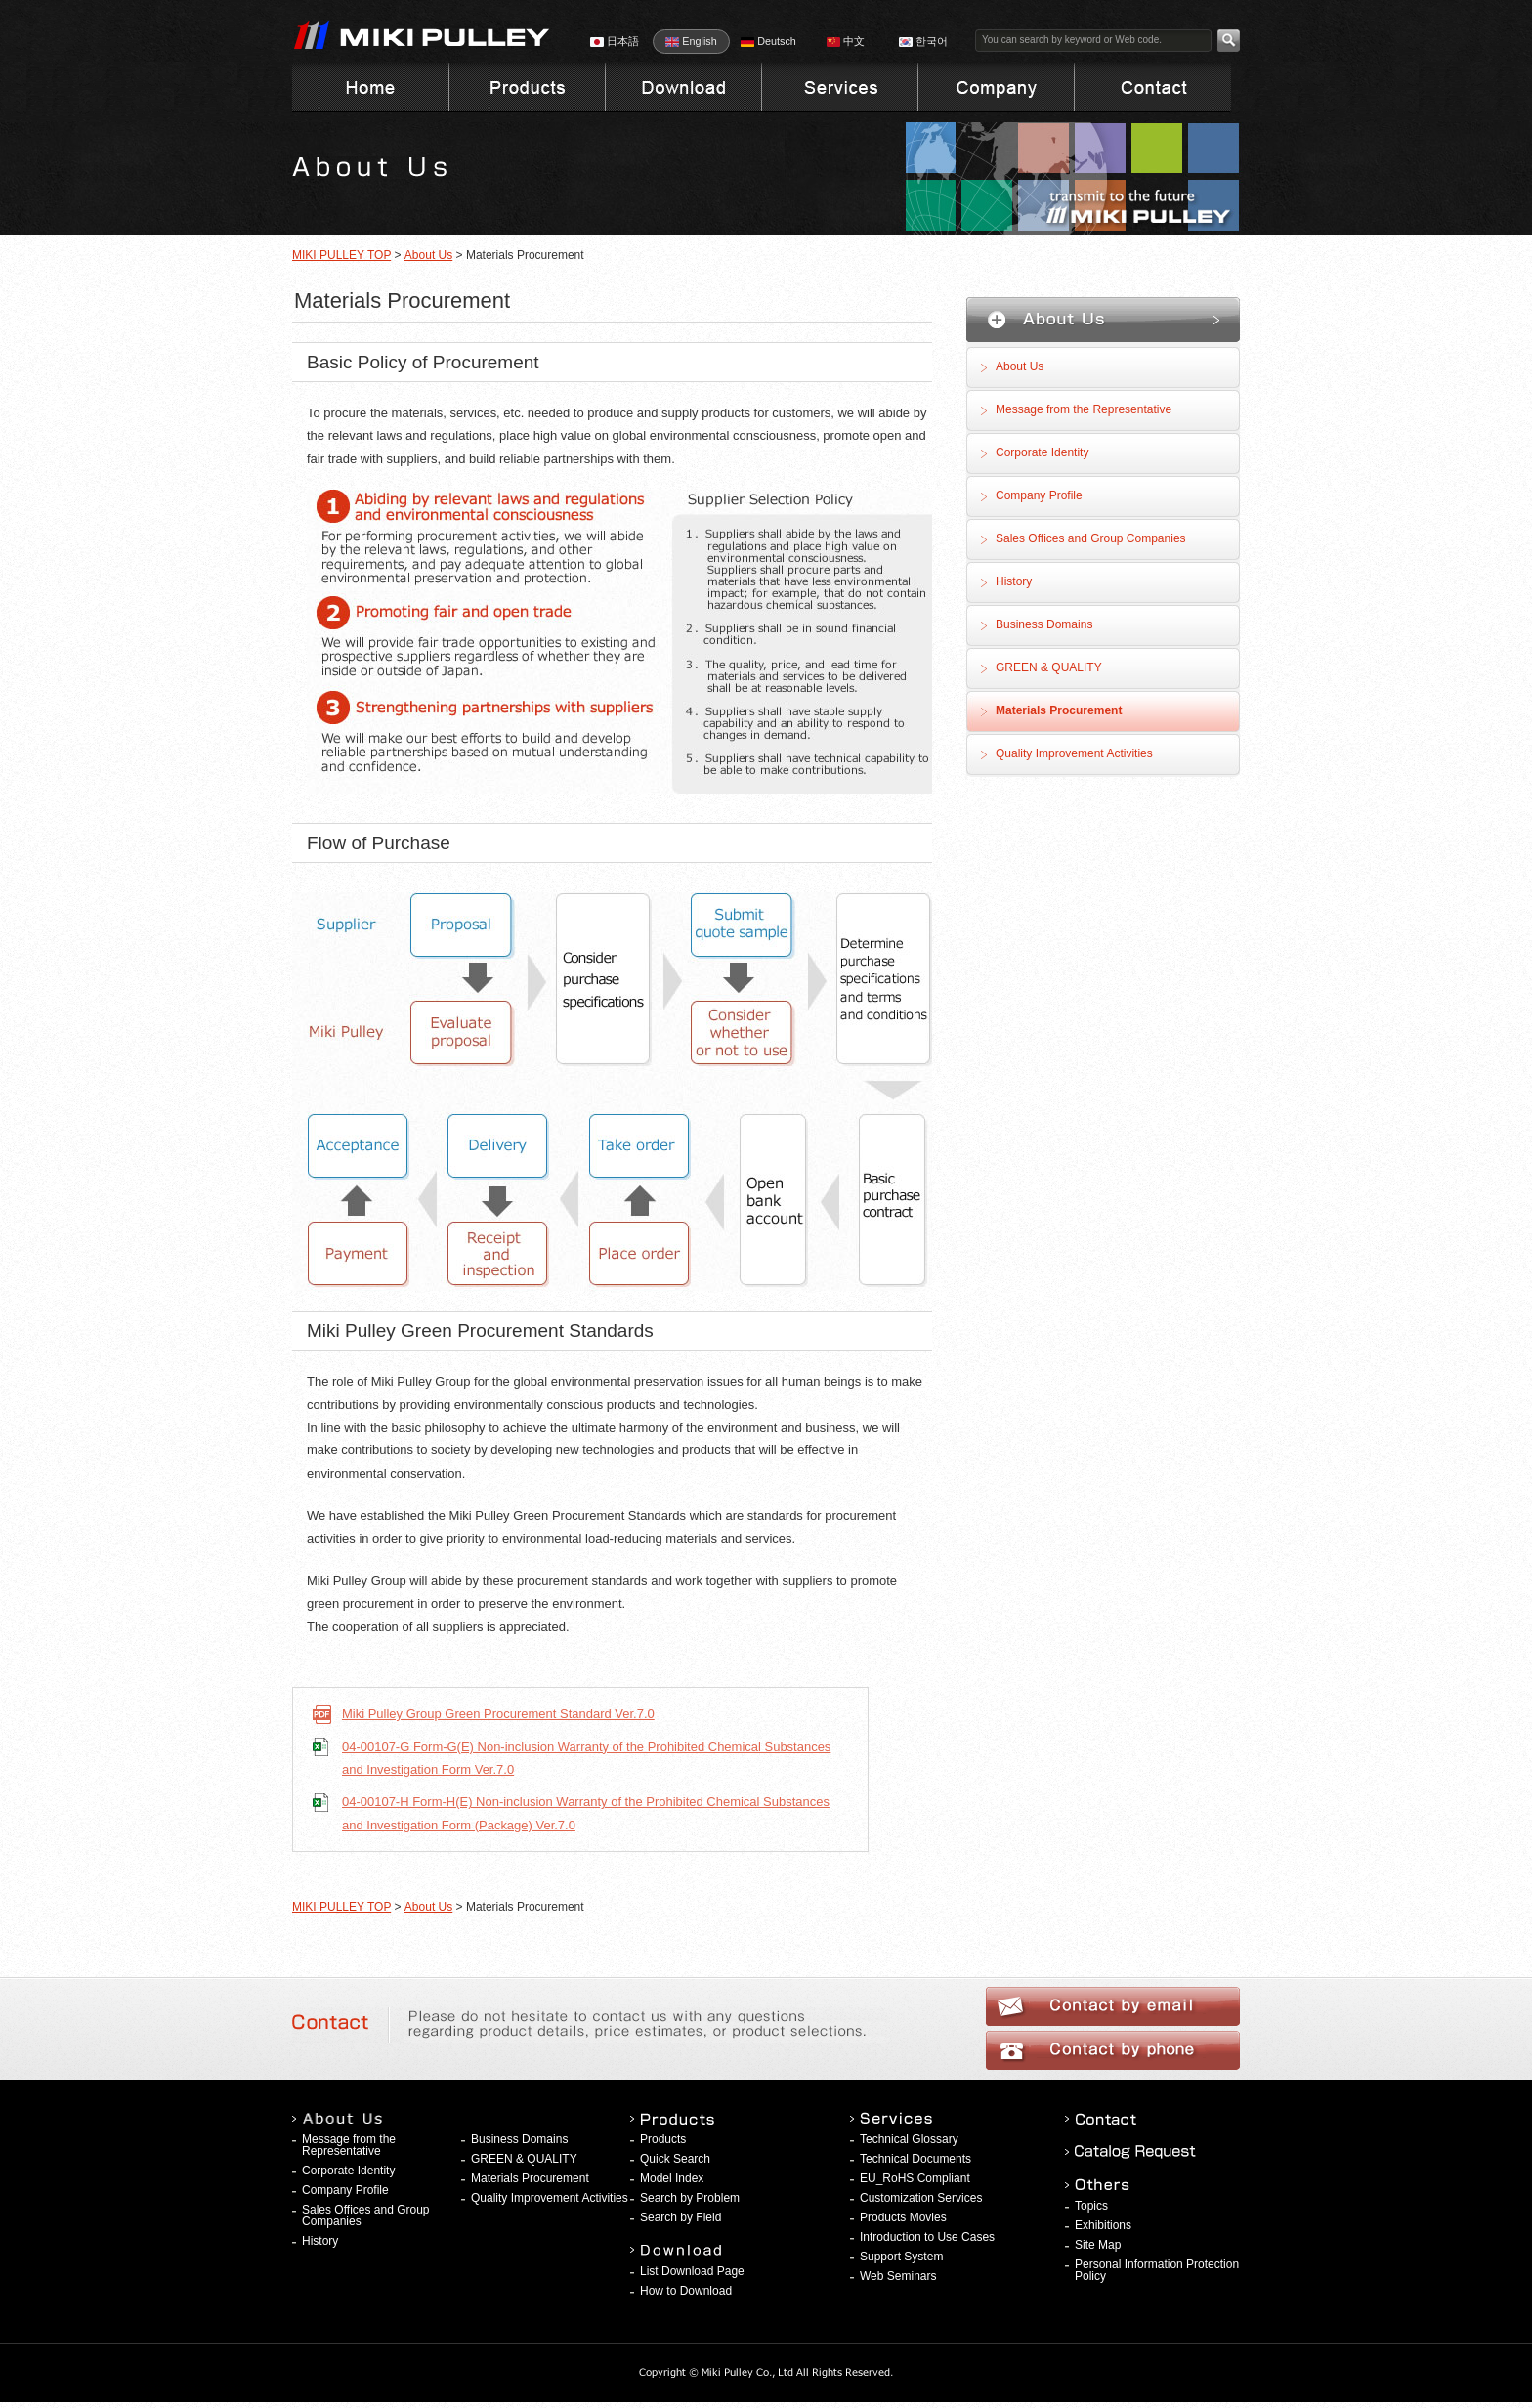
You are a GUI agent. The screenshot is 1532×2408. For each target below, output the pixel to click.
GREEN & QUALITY (1049, 667)
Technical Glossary (909, 2139)
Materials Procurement (1059, 710)
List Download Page (692, 2271)
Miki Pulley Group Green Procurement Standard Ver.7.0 (498, 1713)
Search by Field (680, 2217)
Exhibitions (1103, 2225)
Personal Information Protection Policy (1157, 2270)
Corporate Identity (1042, 452)
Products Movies (903, 2217)
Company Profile (1039, 495)
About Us (428, 255)
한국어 (923, 41)
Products (663, 2139)
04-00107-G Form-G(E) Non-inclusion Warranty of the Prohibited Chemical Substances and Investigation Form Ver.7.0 (586, 1758)
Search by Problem (690, 2198)
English (690, 41)
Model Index (671, 2178)
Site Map (1098, 2245)
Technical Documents (915, 2159)
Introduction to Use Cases (927, 2237)
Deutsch (768, 41)
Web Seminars (898, 2276)
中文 (846, 41)
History (1014, 581)
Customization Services (921, 2198)
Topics (1091, 2206)
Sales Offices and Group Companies (1091, 538)
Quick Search (675, 2159)
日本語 (614, 41)
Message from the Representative (1083, 409)
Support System (901, 2256)
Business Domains (1044, 624)
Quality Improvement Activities (1074, 753)
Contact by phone (1113, 2050)
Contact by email (1113, 2006)
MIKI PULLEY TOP (341, 255)
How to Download (686, 2291)
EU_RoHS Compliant (915, 2178)
